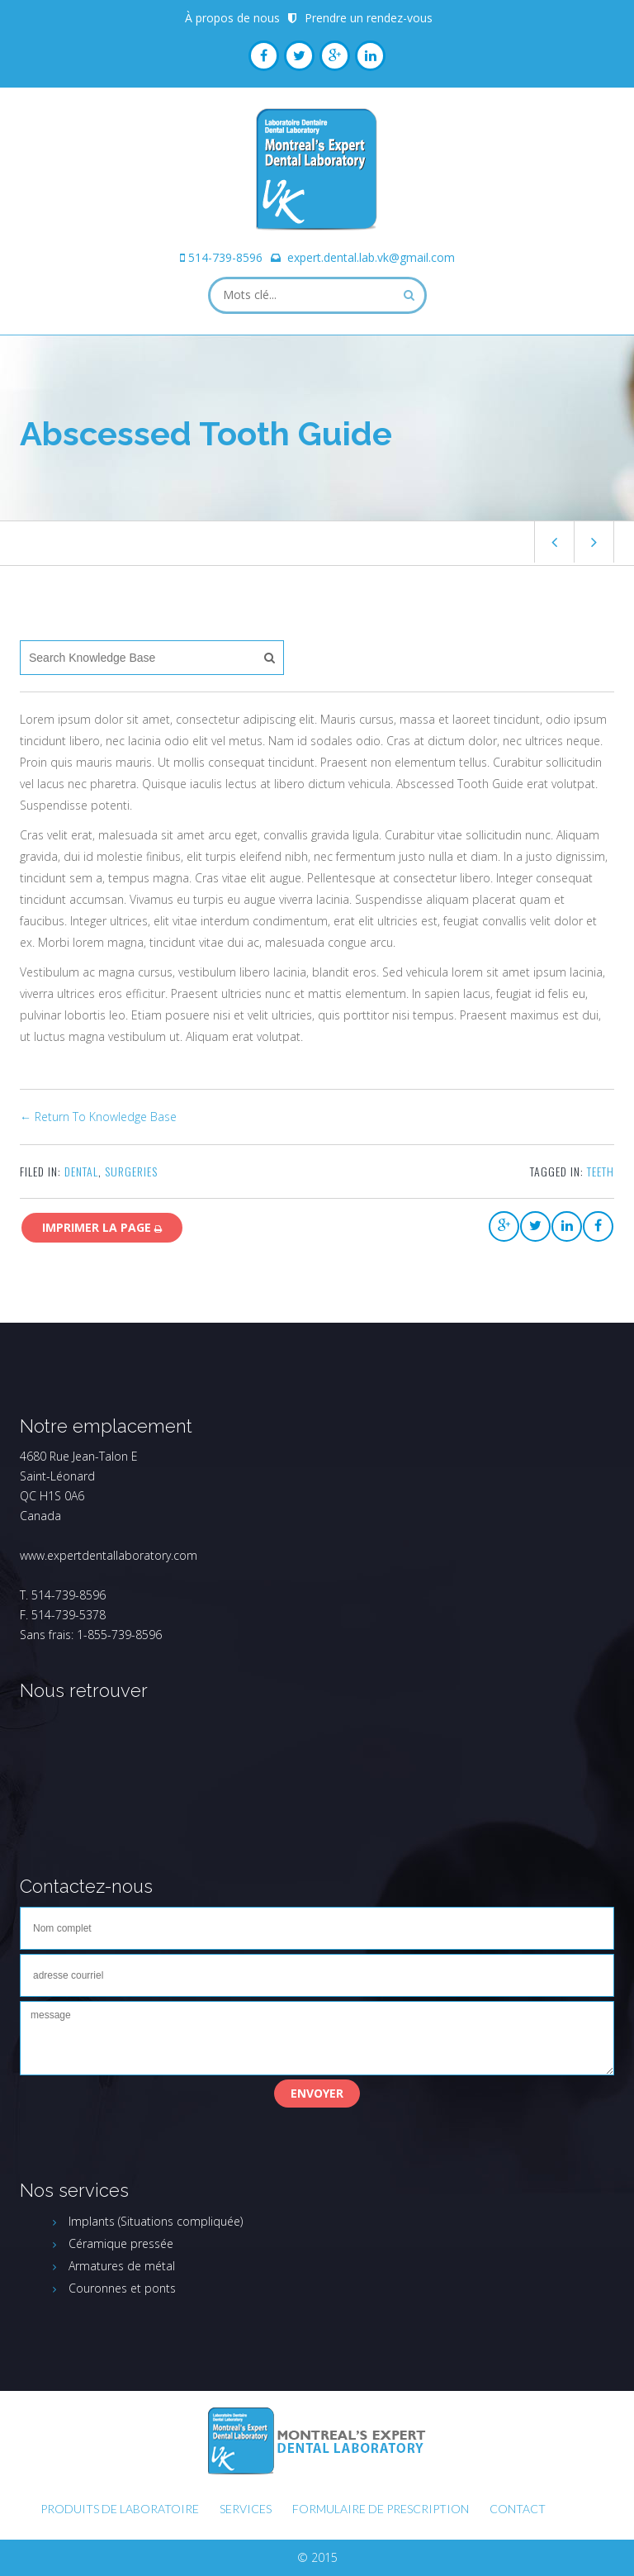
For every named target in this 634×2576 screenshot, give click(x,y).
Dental (81, 1171)
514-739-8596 (225, 257)
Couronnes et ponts (122, 2288)
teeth (600, 1171)
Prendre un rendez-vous (369, 18)
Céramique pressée (121, 2243)
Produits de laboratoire (119, 2509)
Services (246, 2509)
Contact (518, 2509)
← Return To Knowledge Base (98, 1116)
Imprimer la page (102, 1227)
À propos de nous (232, 18)
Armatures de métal (122, 2266)
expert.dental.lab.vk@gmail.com (371, 257)
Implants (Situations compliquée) (156, 2221)
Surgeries (131, 1171)
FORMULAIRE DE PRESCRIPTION (380, 2509)
